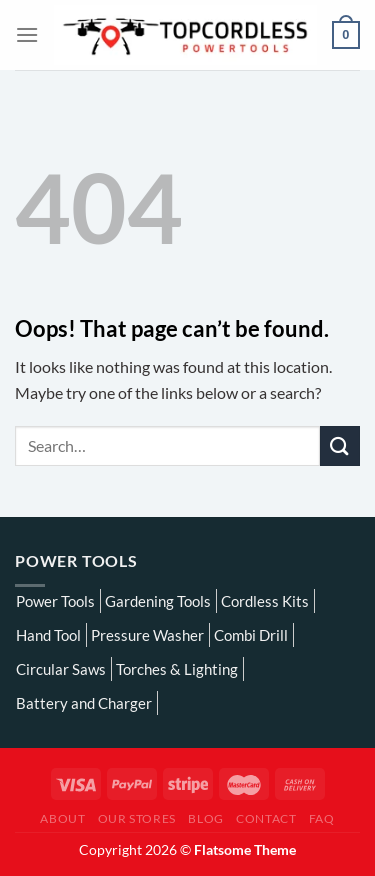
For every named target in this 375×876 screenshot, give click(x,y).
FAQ (322, 818)
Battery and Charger (84, 703)
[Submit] (340, 445)
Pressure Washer (147, 635)
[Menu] (27, 34)
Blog (205, 818)
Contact (266, 818)
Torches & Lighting (177, 669)
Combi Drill (251, 635)
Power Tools (55, 601)
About (62, 818)
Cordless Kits (265, 601)
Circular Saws (61, 669)
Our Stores (137, 818)
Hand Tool (48, 635)
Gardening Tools (158, 601)
